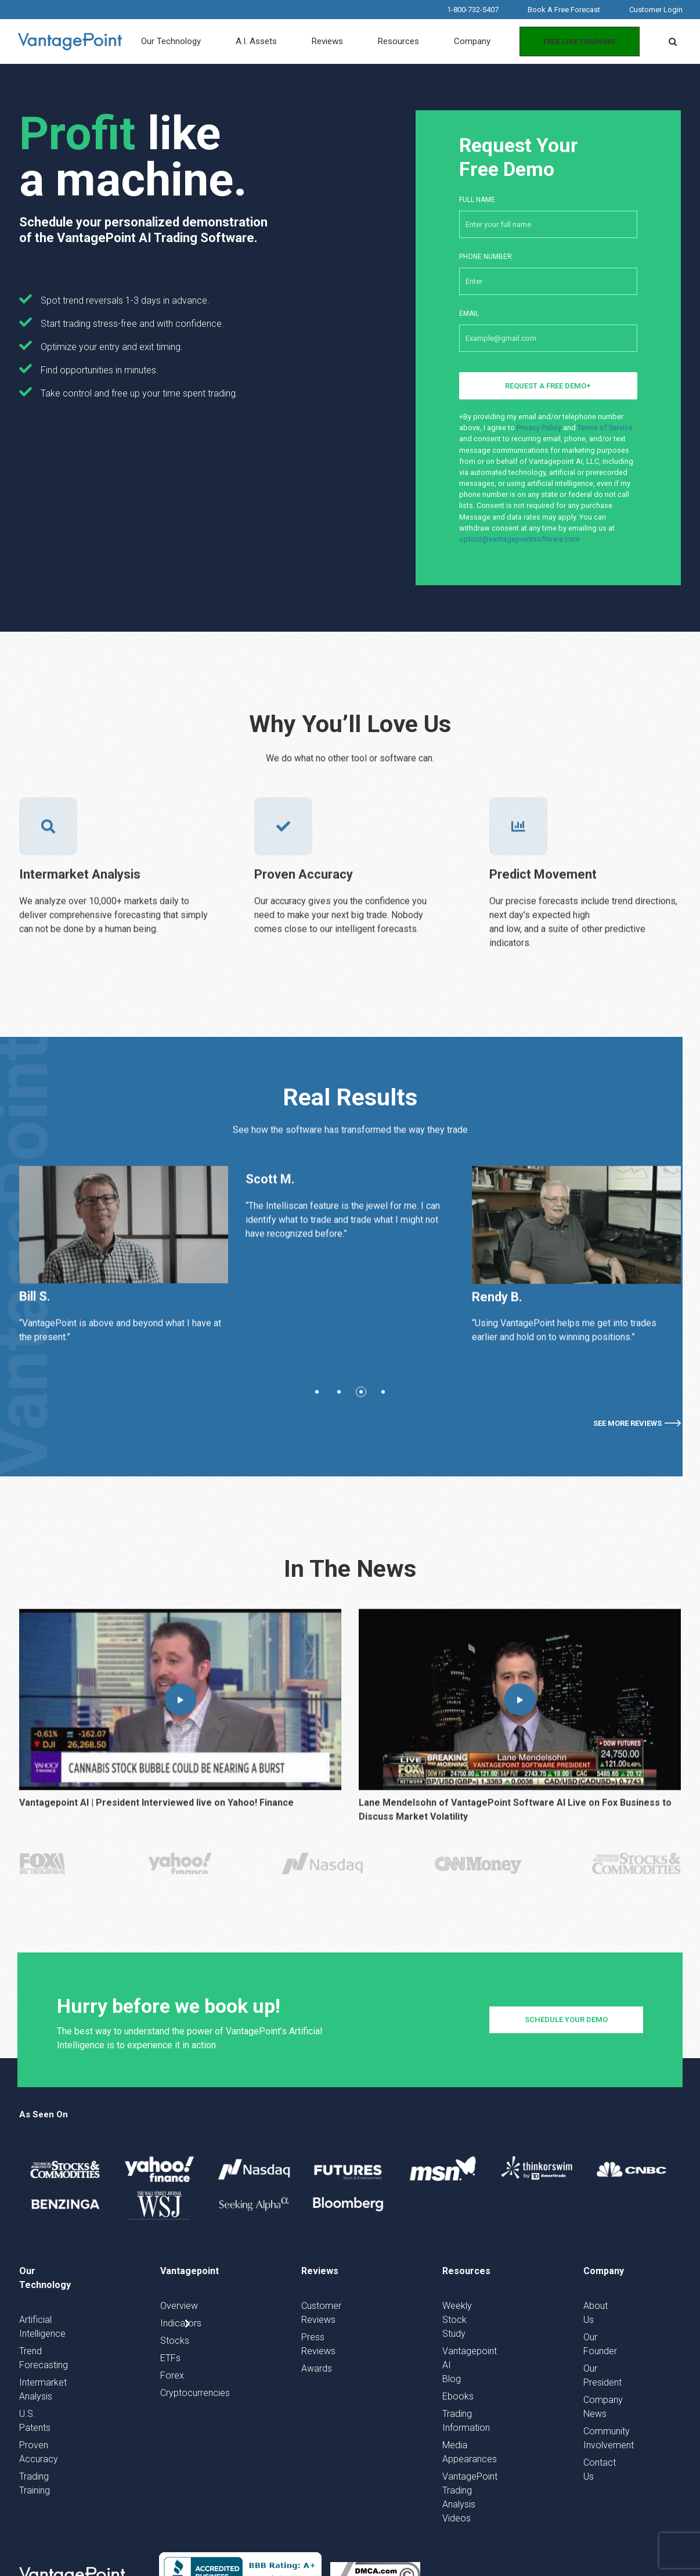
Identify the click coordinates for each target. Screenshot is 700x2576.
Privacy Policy (539, 427)
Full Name (548, 211)
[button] (673, 42)
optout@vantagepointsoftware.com (519, 539)
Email (548, 324)
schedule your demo (566, 2073)
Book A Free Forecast (564, 9)
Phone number (548, 268)
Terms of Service (605, 427)
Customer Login (656, 9)
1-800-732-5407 (473, 9)
